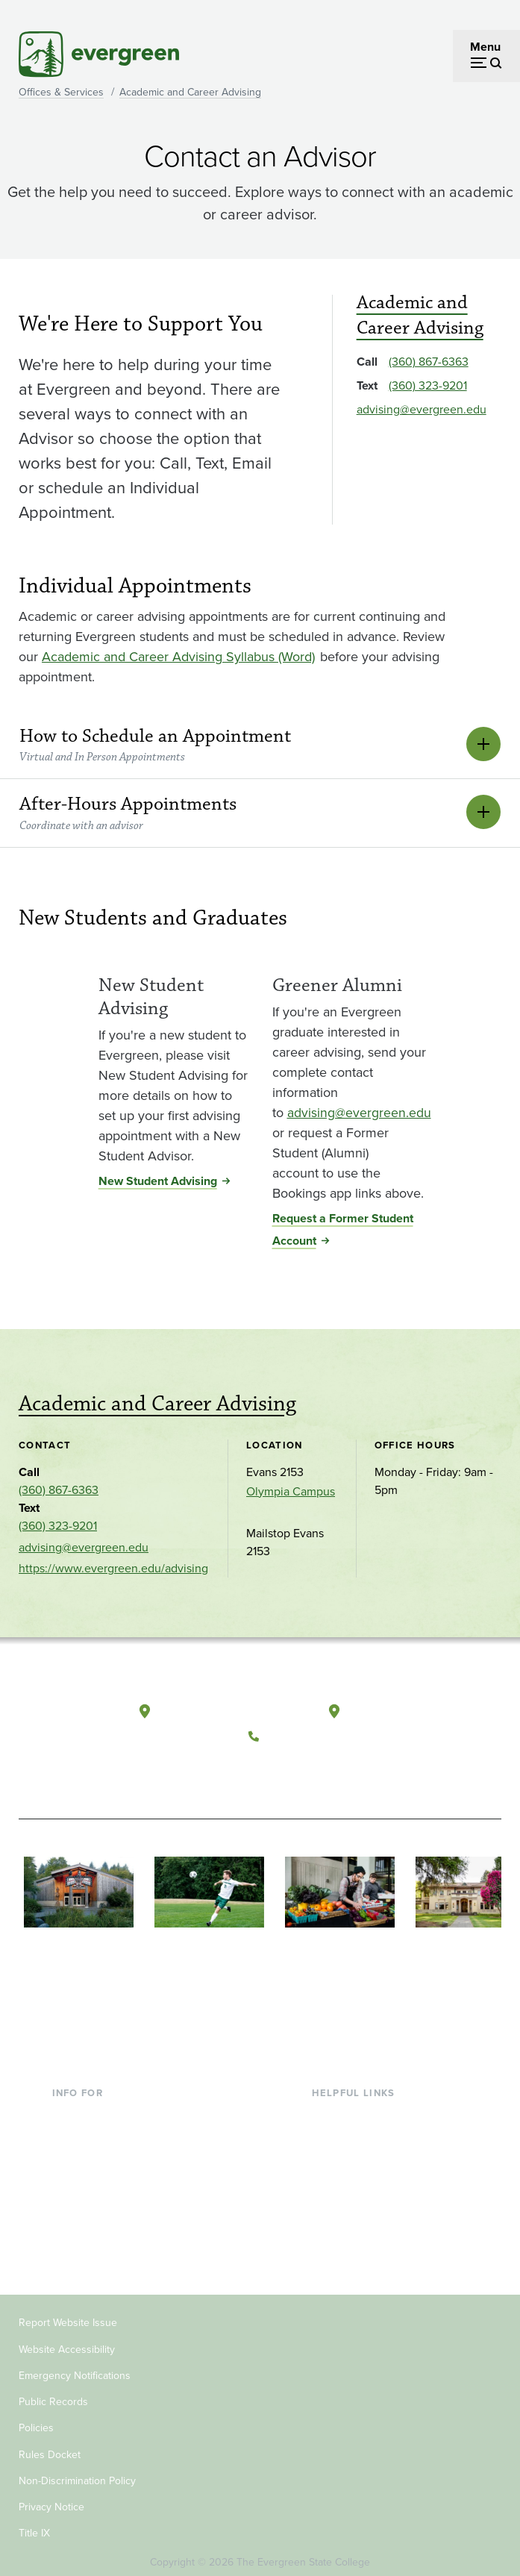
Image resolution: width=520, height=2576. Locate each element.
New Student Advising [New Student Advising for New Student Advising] (157, 1180)
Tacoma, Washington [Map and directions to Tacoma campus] (404, 1706)
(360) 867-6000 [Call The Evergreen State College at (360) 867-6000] (310, 1730)
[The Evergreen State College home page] (68, 1718)
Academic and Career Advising (190, 92)
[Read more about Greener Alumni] (352, 967)
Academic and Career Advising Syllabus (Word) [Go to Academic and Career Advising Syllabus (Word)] (178, 656)
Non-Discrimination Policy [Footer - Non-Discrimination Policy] (77, 2471)
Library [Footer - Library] (329, 2106)
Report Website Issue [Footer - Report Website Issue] (68, 2314)
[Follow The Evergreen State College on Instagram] (326, 1765)
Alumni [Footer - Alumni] (71, 2227)
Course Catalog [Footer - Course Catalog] (352, 2178)
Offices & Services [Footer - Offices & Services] (359, 2154)
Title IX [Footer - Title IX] (34, 2524)
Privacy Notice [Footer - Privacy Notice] (51, 2498)
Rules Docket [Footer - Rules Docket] (50, 2445)
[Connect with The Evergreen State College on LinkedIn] (356, 1765)
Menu (485, 46)
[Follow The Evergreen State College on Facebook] (264, 1765)
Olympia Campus (290, 1491)
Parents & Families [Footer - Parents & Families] (100, 2154)
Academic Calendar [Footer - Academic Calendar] (363, 2202)
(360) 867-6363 (429, 361)
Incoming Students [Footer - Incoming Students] (101, 2130)
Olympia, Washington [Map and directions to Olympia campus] (218, 1706)
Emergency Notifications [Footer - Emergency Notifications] (75, 2366)
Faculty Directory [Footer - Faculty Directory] (356, 2130)
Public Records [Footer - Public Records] (53, 2393)
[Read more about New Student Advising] (172, 967)
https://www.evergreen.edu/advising (113, 1568)
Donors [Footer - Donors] (71, 2202)
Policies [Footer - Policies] (36, 2419)
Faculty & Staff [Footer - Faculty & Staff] (89, 2178)
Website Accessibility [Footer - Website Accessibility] (67, 2340)
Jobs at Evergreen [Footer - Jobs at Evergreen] (359, 2251)
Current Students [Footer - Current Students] (96, 2106)
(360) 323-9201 (428, 385)
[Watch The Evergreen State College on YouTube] (295, 1765)
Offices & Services (61, 92)
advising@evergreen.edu (421, 409)
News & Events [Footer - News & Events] (350, 2227)
